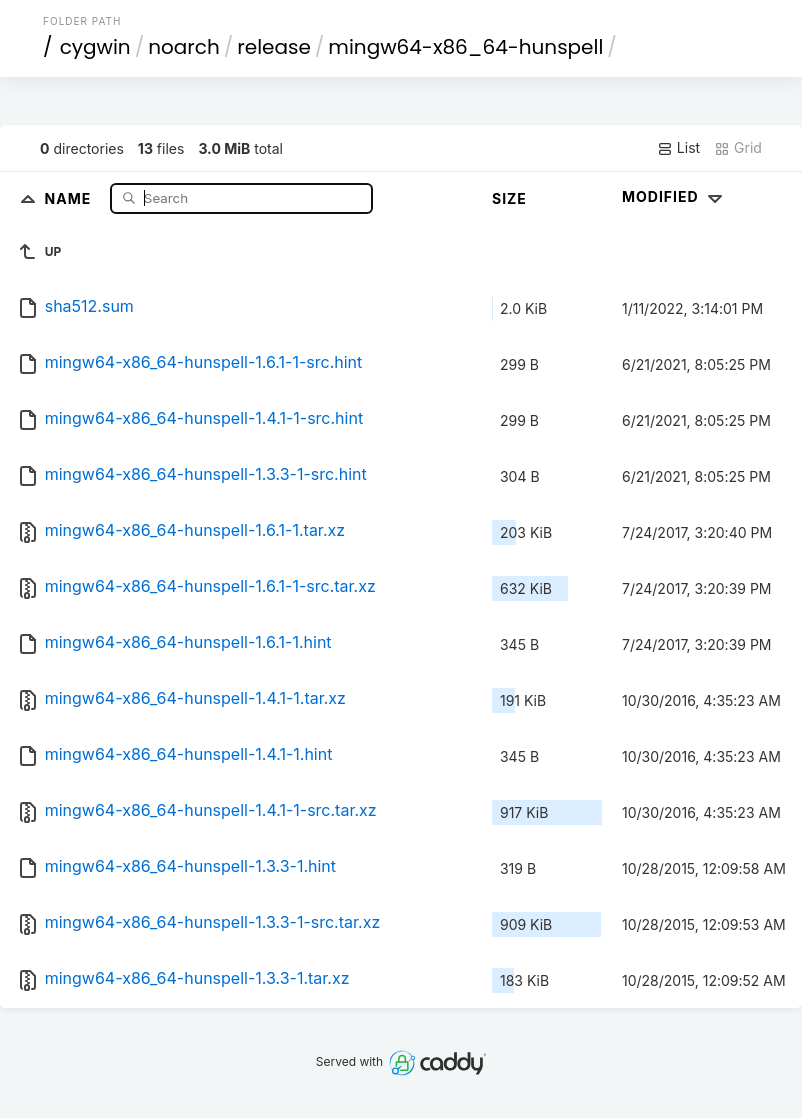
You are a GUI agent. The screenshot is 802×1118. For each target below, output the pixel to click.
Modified (674, 196)
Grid (738, 148)
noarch (184, 47)
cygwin (95, 47)
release (274, 47)
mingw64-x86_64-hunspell (465, 47)
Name (70, 197)
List (678, 148)
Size (509, 198)
